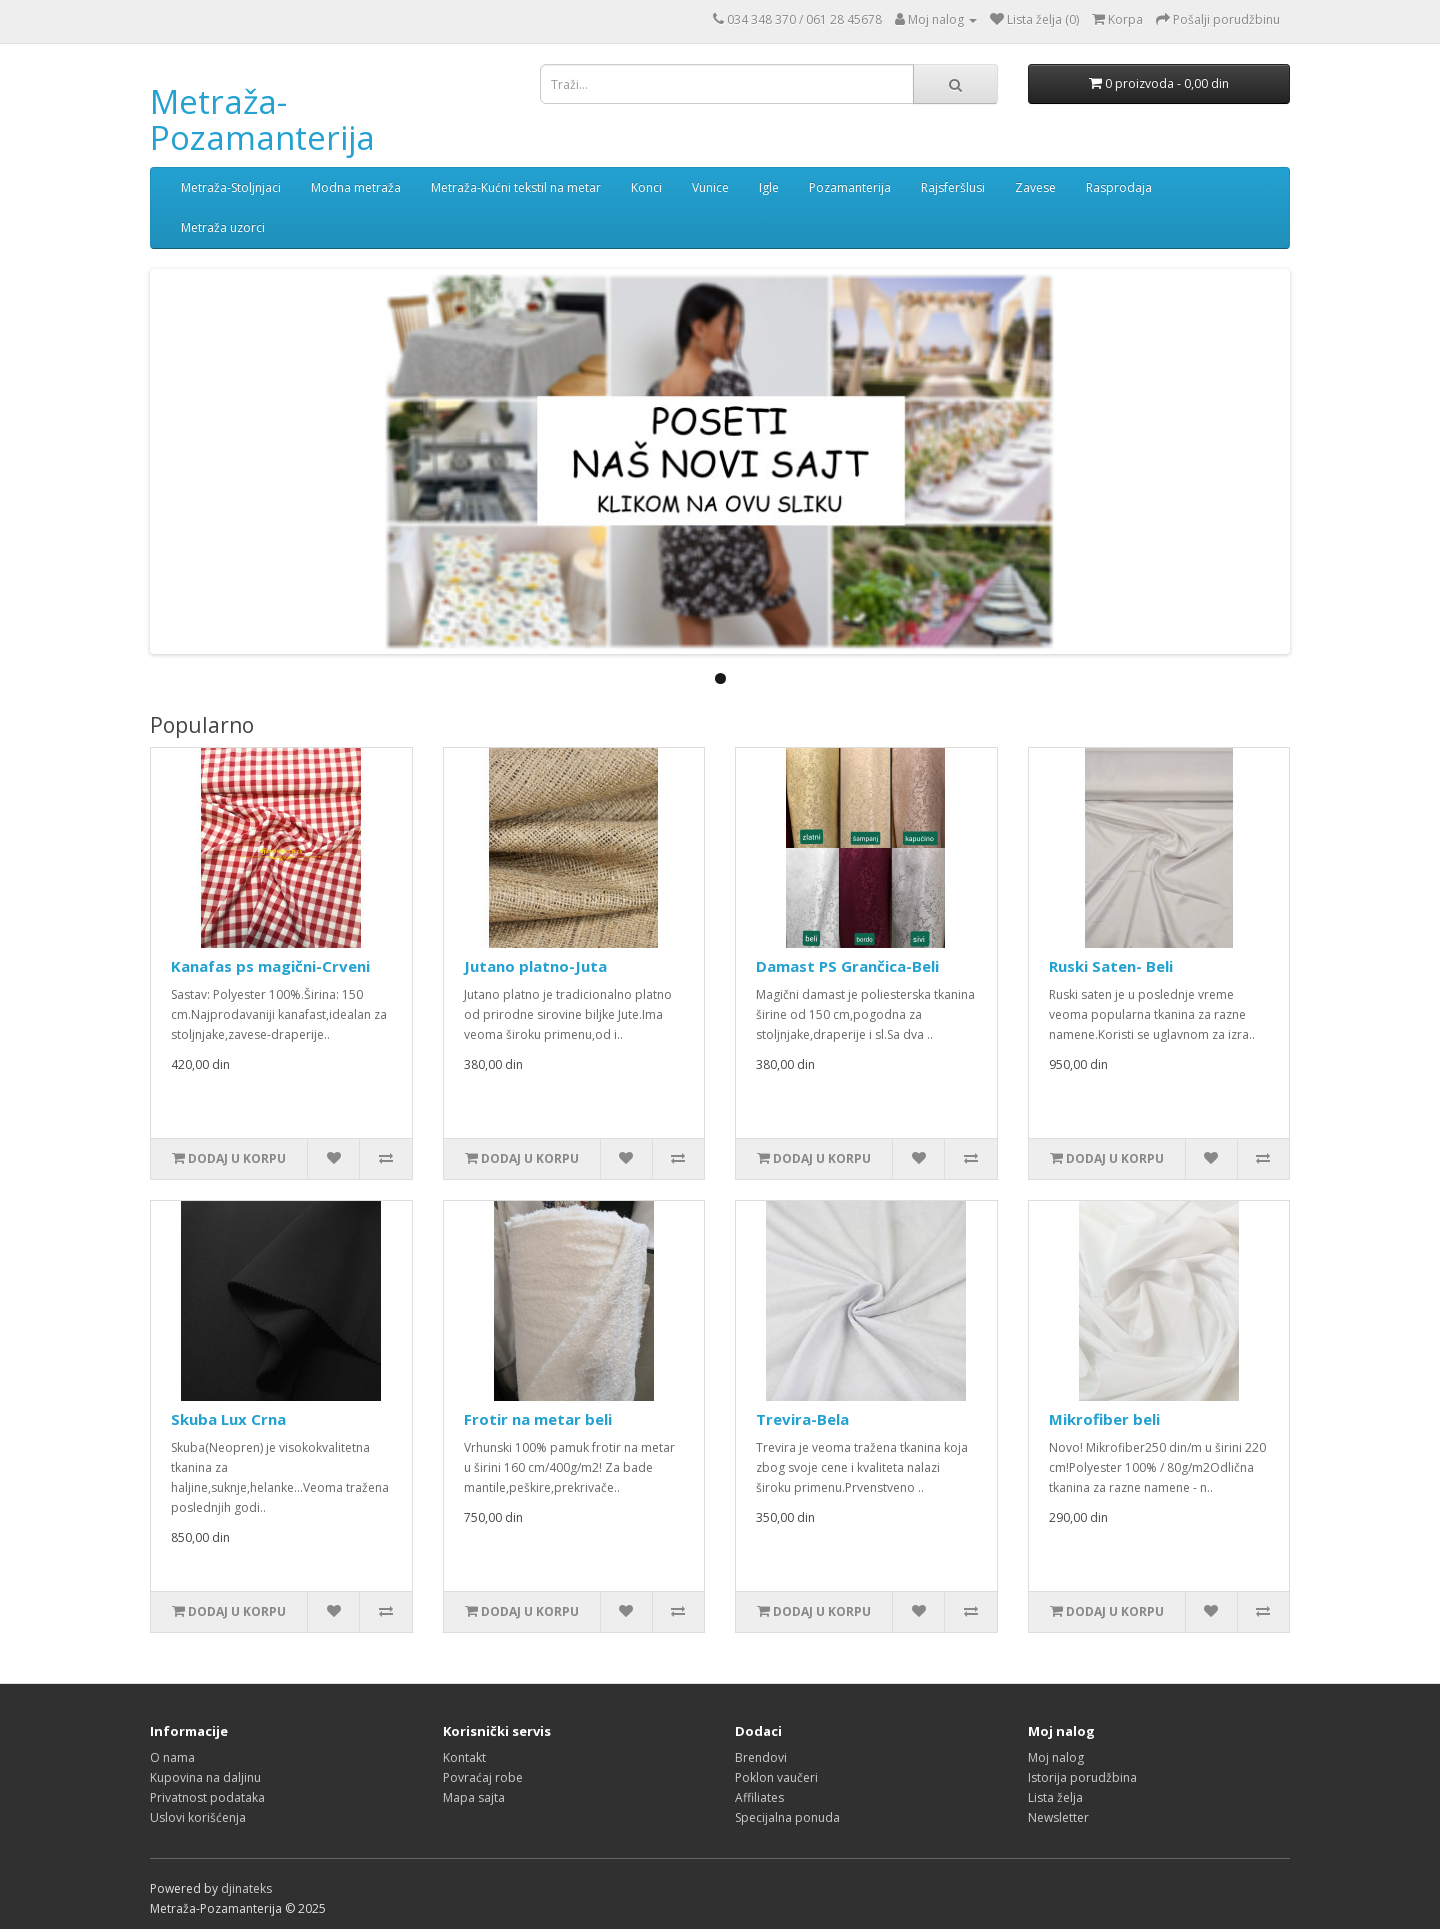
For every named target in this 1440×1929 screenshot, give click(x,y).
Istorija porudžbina (1082, 1777)
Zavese (1035, 187)
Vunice (710, 187)
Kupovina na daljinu (205, 1777)
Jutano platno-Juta (535, 966)
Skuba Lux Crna (228, 1419)
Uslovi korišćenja (198, 1817)
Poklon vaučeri (776, 1777)
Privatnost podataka (207, 1797)
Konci (646, 187)
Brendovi (761, 1757)
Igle (769, 187)
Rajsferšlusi (953, 187)
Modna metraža (356, 187)
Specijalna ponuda (787, 1817)
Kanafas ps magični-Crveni (270, 966)
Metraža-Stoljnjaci (231, 187)
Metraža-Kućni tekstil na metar (516, 187)
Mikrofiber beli (1104, 1419)
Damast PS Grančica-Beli (847, 966)
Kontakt (464, 1757)
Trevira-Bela (802, 1419)
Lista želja (1055, 1797)
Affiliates (759, 1797)
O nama (172, 1757)
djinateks (246, 1888)
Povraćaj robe (483, 1777)
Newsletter (1058, 1817)
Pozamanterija (850, 187)
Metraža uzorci (223, 227)
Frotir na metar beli (538, 1419)
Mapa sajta (474, 1797)
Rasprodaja (1119, 187)
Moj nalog (1056, 1757)
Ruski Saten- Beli (1111, 966)
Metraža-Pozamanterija (262, 119)
